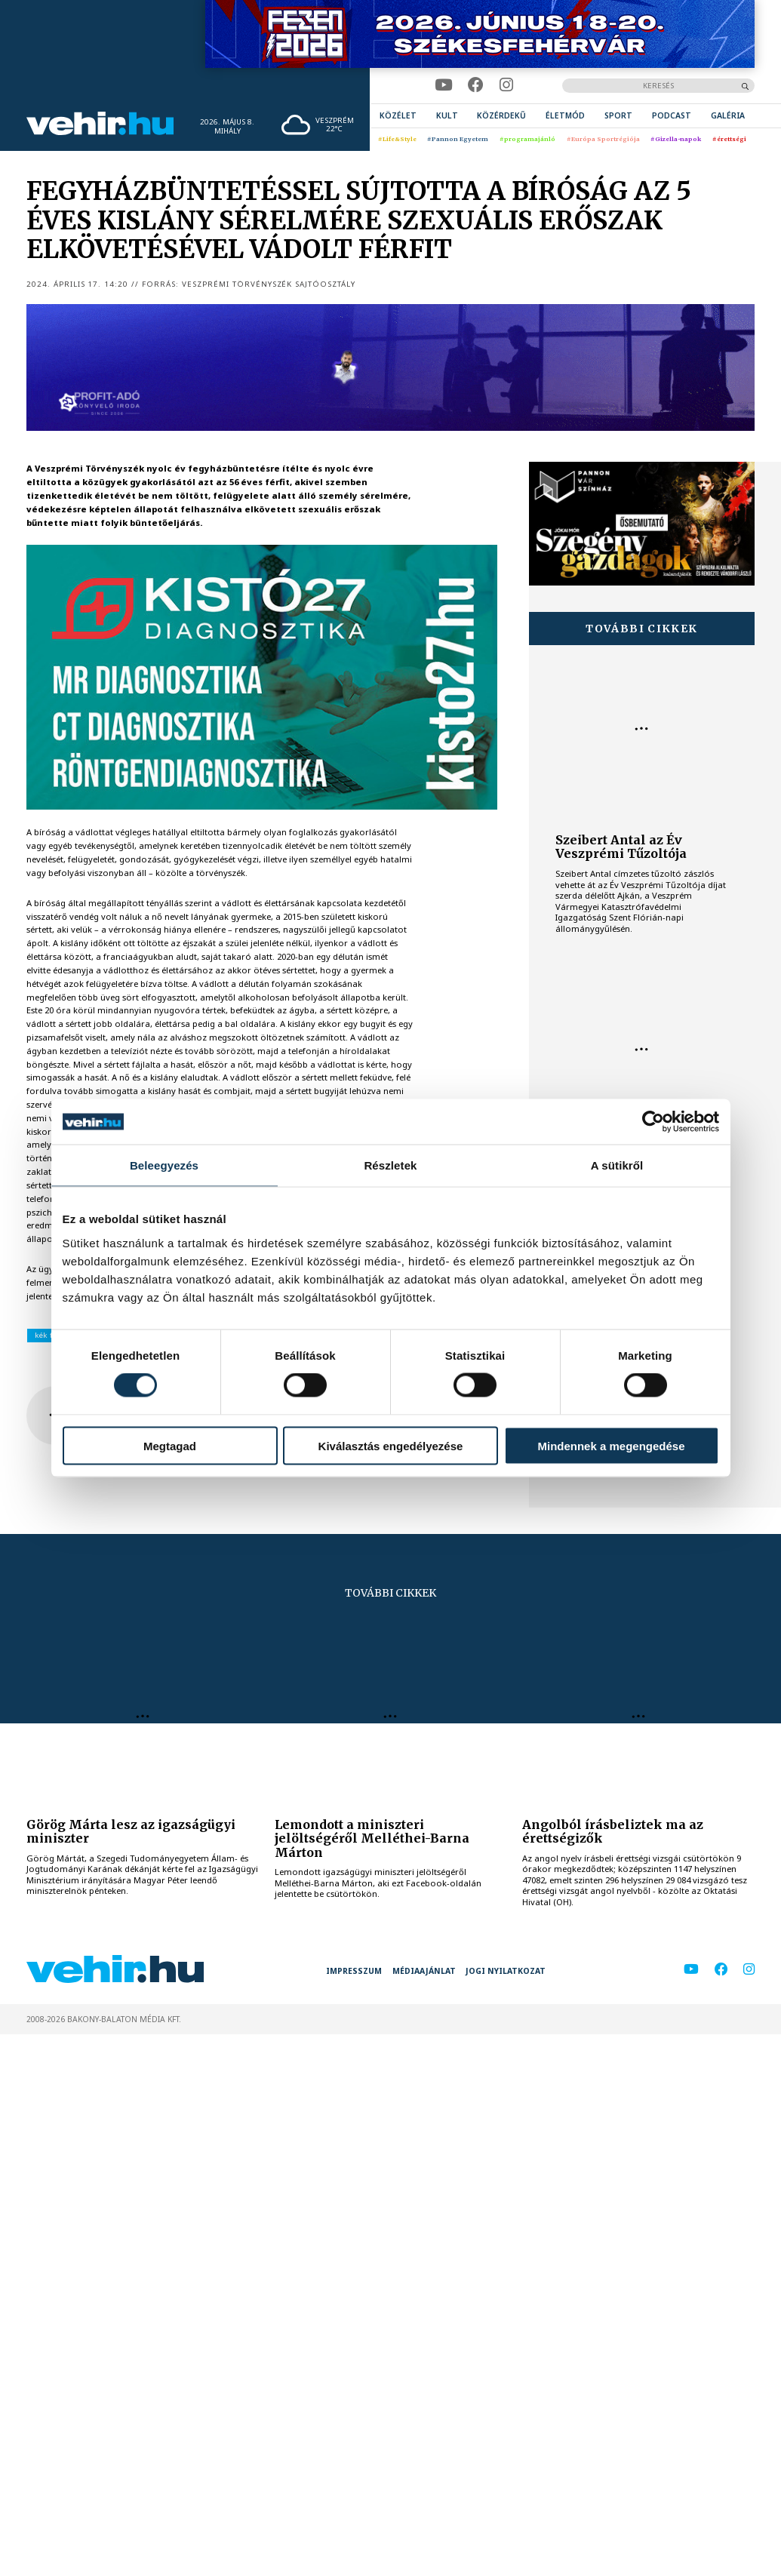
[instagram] (506, 85)
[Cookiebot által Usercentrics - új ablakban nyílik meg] (653, 1122)
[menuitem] (398, 115)
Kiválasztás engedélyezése (390, 1445)
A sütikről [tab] (617, 1165)
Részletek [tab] (390, 1165)
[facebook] (476, 85)
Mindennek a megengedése (610, 1445)
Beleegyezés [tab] (164, 1165)
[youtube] (443, 85)
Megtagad (169, 1445)
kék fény (50, 1335)
